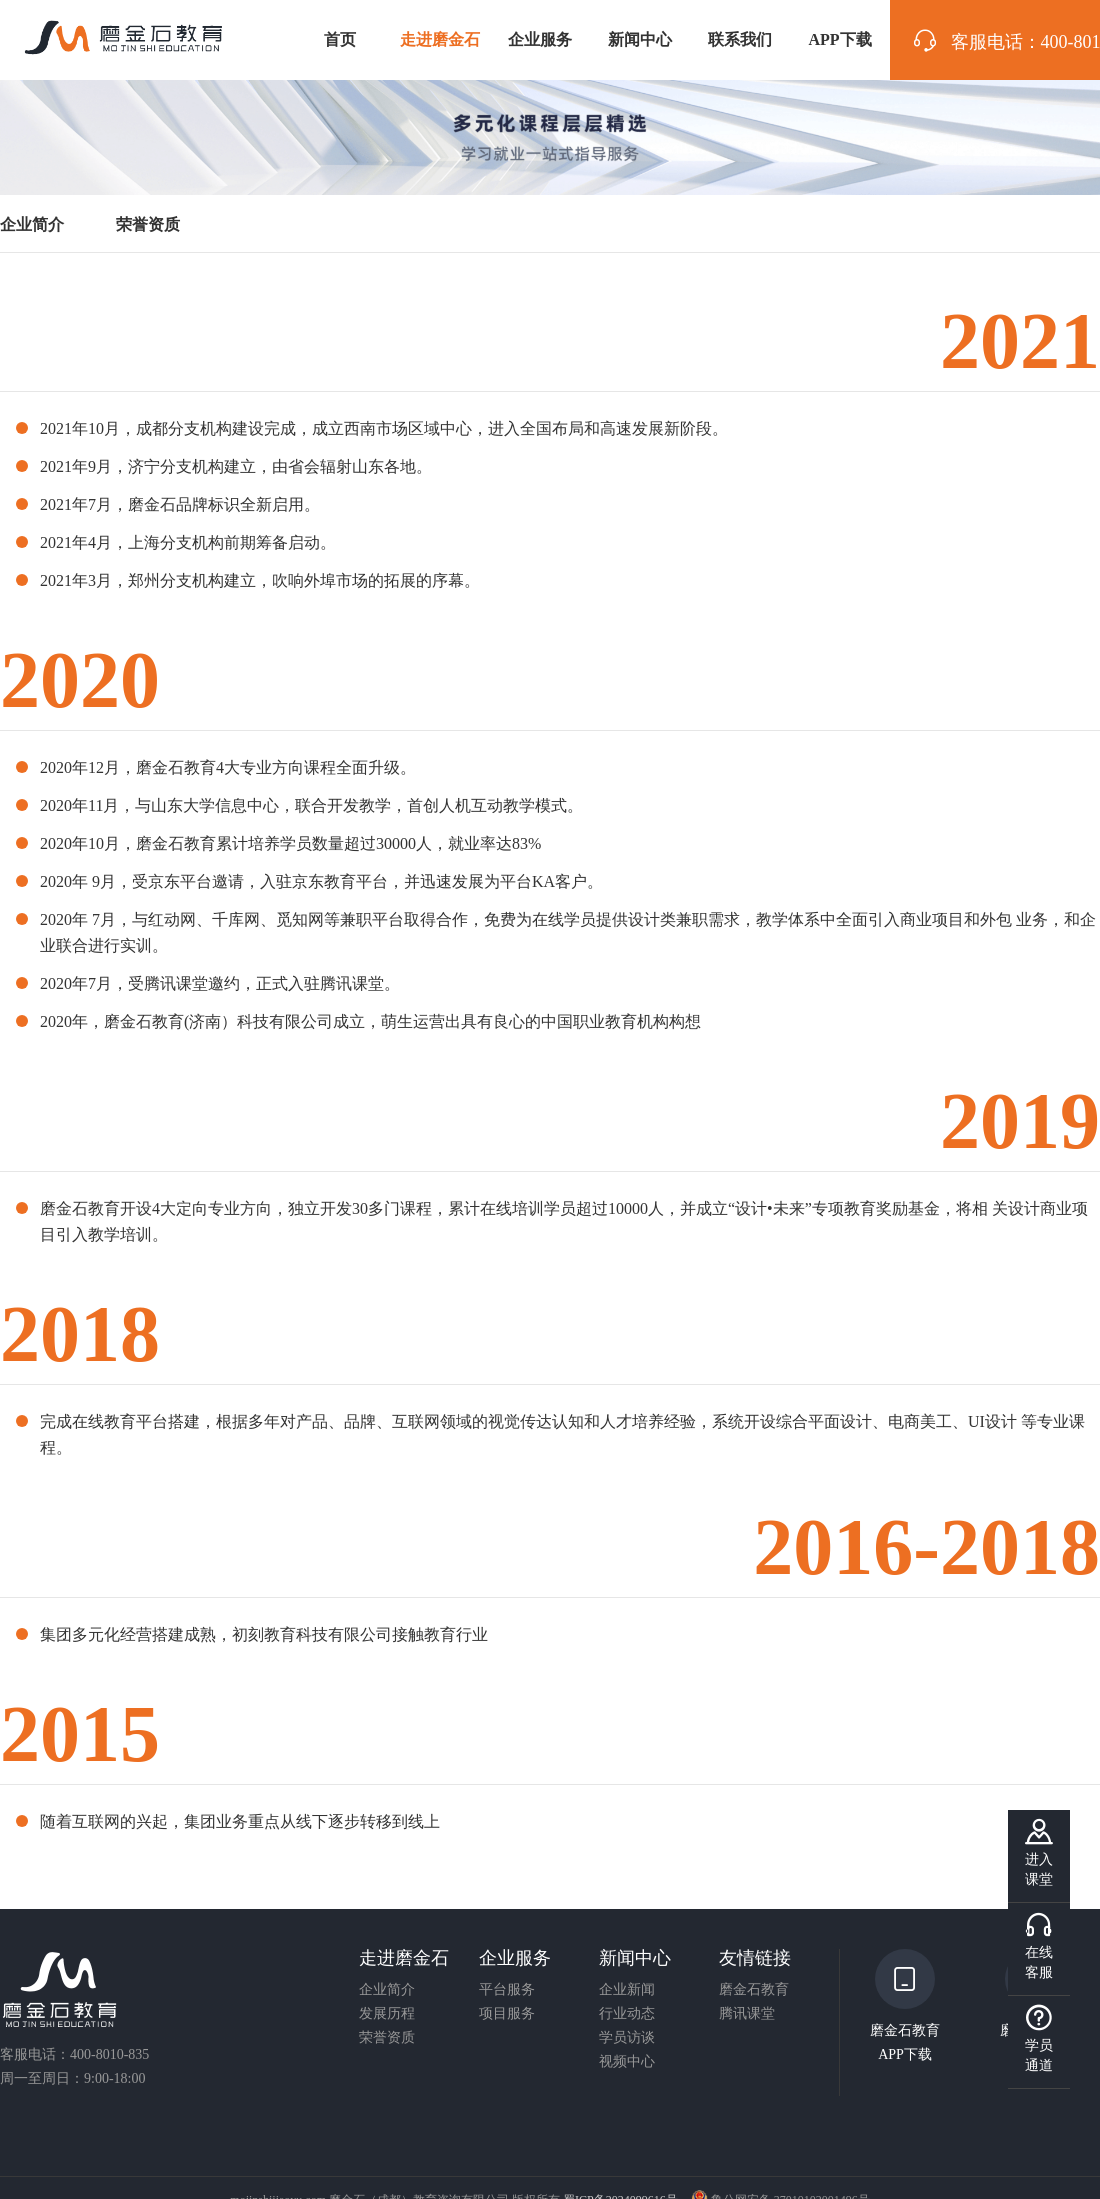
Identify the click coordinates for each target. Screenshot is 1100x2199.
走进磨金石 (440, 39)
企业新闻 (627, 1990)
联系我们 (740, 39)
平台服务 (507, 1990)
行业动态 (627, 2014)
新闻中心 (640, 39)
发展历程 (387, 2014)
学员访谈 (627, 2038)
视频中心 (627, 2062)
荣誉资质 (387, 2038)
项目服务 (507, 2014)
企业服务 (540, 39)
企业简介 (387, 1990)
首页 (340, 39)
